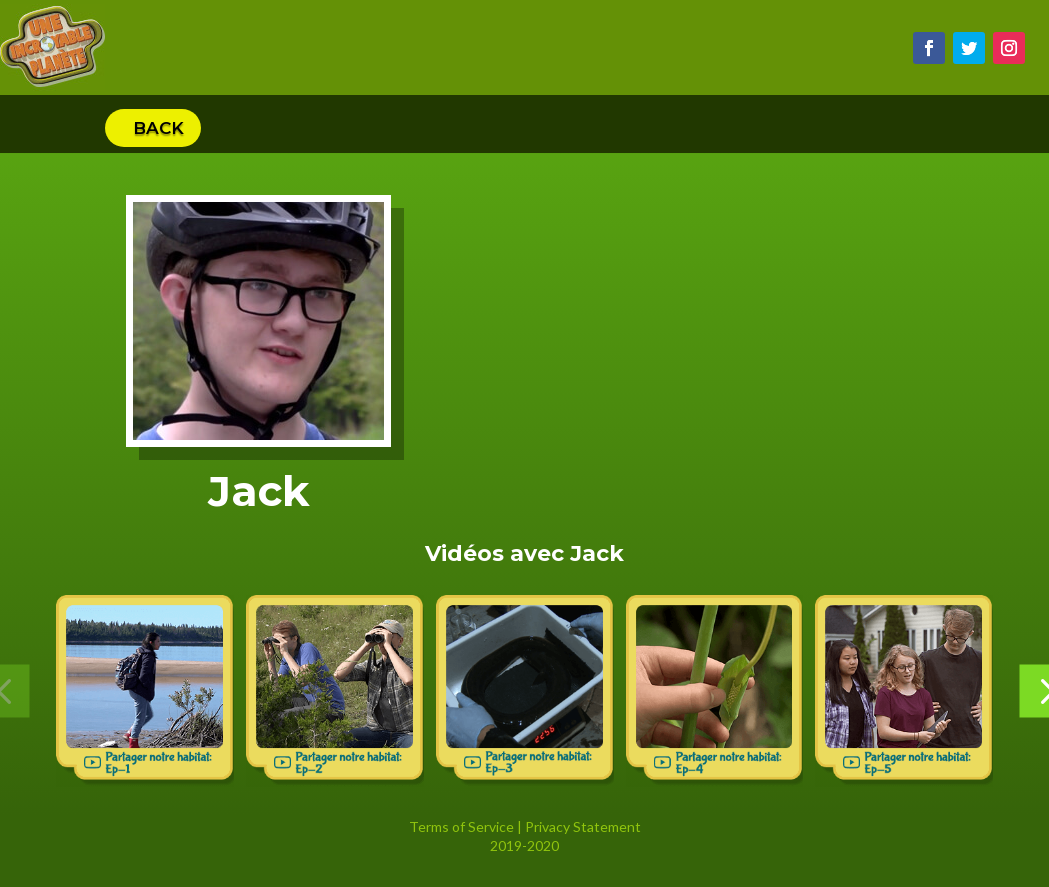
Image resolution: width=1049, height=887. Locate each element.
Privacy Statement (583, 826)
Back (158, 128)
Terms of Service (461, 826)
